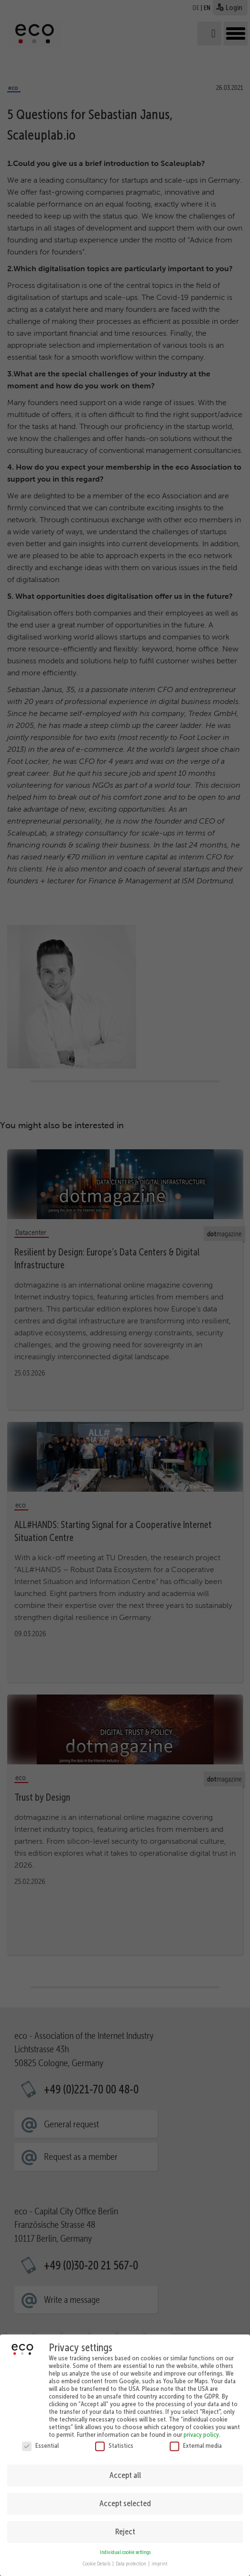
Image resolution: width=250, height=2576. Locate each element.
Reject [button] (125, 2526)
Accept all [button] (125, 2469)
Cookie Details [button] (97, 2558)
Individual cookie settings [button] (125, 2546)
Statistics (114, 2439)
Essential (40, 2439)
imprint (159, 2558)
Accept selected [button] (125, 2497)
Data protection (131, 2558)
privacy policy (201, 2428)
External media (196, 2439)
